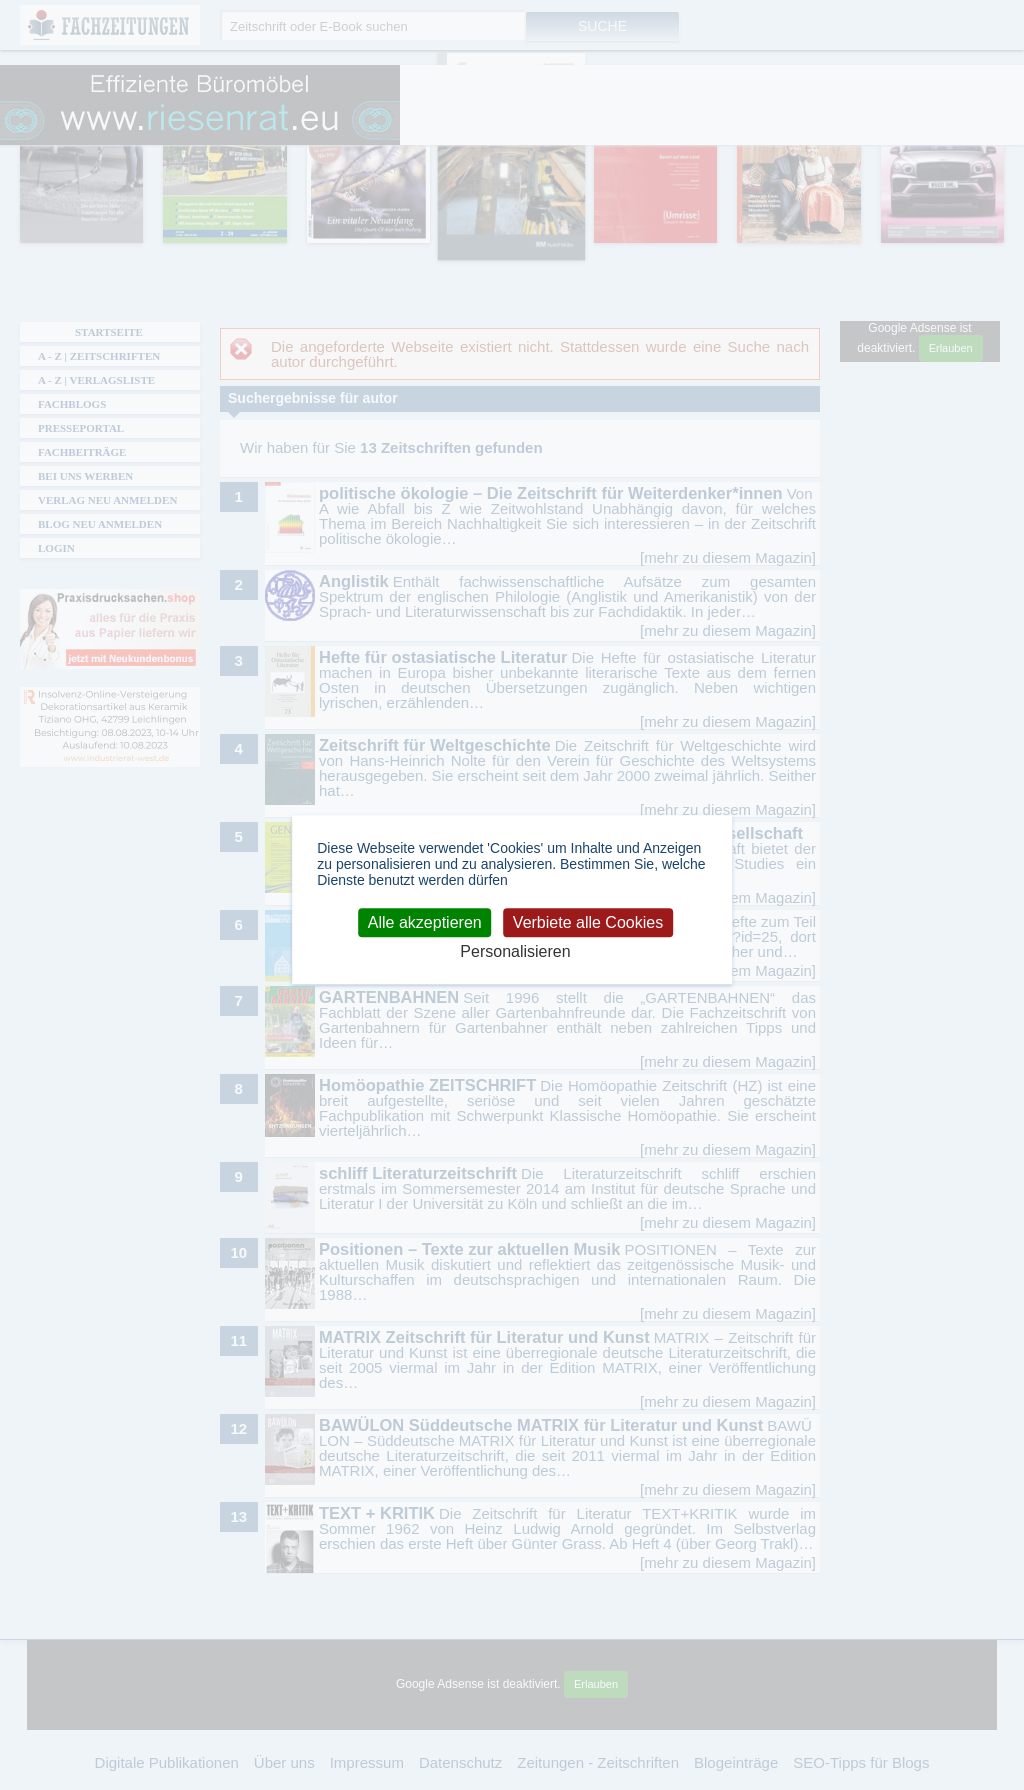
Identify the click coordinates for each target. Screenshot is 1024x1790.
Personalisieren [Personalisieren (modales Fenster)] (515, 952)
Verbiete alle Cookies (588, 922)
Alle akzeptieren (425, 922)
